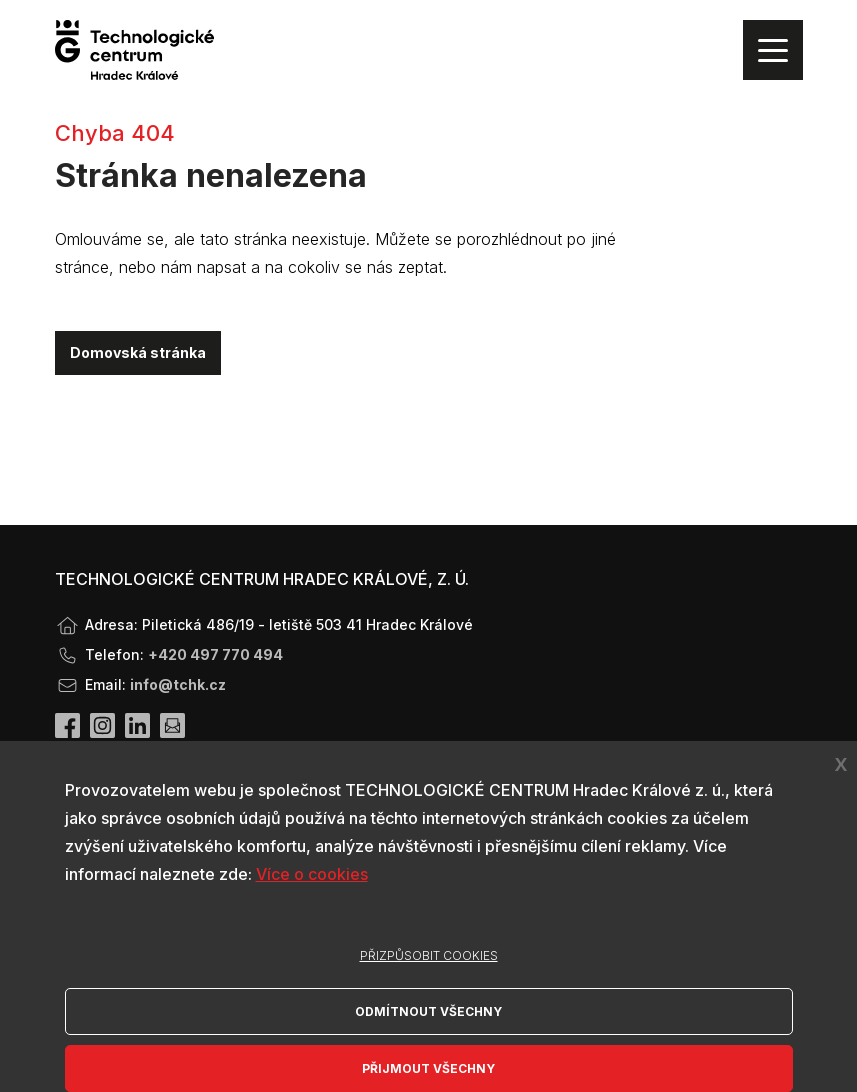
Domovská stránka (138, 352)
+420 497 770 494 (215, 654)
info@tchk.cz (178, 684)
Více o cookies (312, 874)
